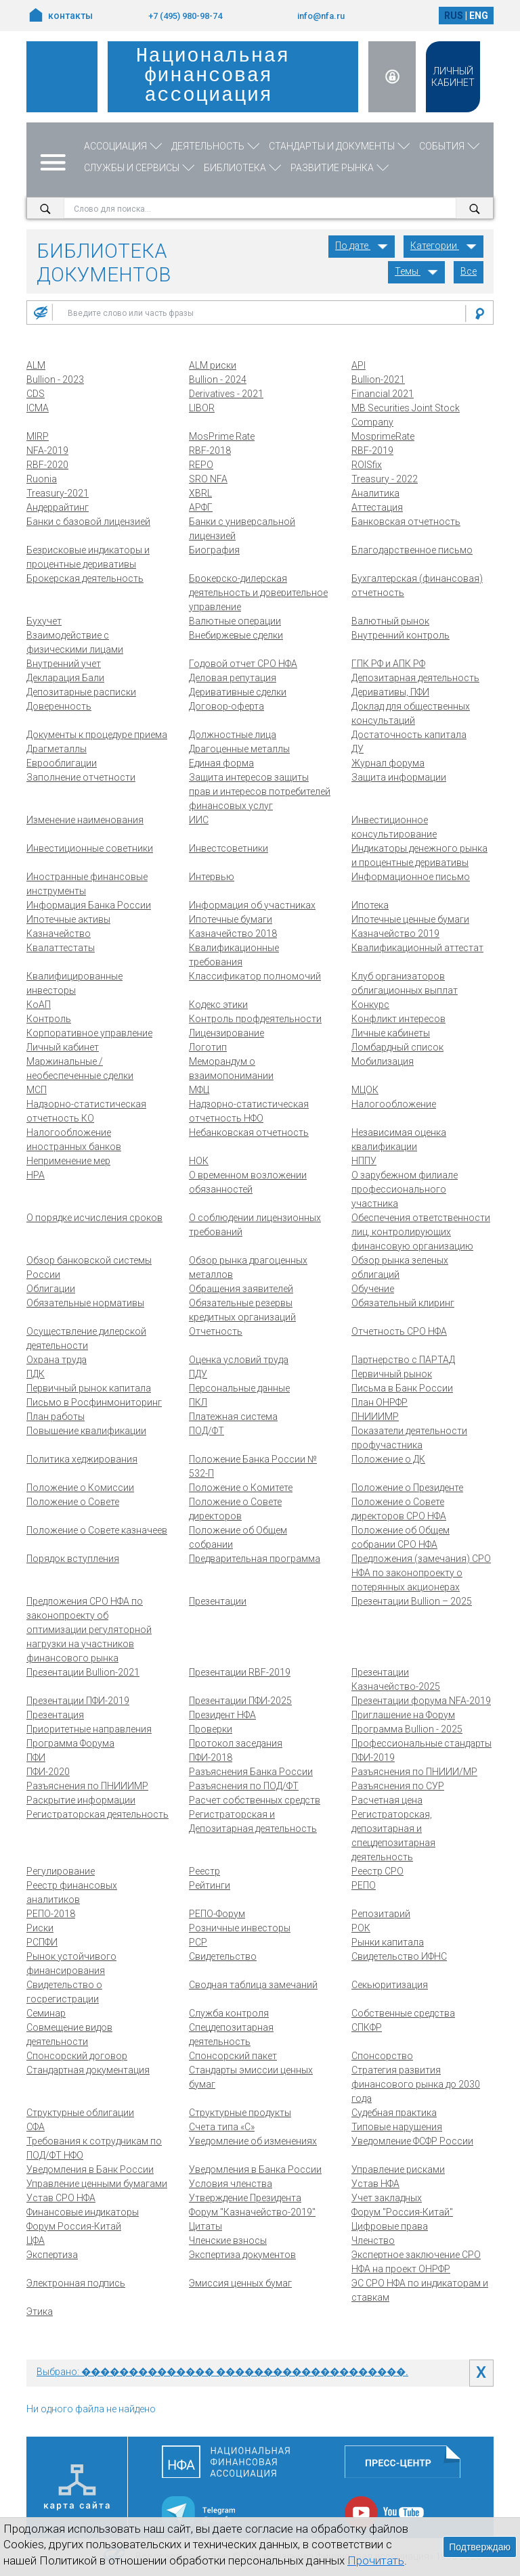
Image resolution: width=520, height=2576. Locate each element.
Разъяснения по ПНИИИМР (87, 1785)
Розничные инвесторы (239, 1928)
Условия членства (230, 2183)
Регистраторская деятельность (97, 1814)
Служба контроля (229, 2013)
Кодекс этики (218, 1004)
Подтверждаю (480, 2547)
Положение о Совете (72, 1501)
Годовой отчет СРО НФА (243, 663)
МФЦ (199, 1089)
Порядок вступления (72, 1558)
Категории (443, 245)
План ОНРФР (379, 1402)
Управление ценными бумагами (96, 2183)
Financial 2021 (382, 393)
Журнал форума (388, 763)
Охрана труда (56, 1359)
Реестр (204, 1871)
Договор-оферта (226, 706)
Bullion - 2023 (55, 379)
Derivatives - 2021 (226, 393)
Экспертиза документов (242, 2254)
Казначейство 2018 (233, 933)
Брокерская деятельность (85, 578)
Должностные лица (232, 734)
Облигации (50, 1288)
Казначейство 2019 (395, 933)
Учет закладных (386, 2197)
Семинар (46, 2013)
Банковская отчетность (405, 521)
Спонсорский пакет (233, 2055)
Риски (39, 1928)
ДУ (357, 748)
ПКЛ (198, 1402)
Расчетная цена (386, 1800)
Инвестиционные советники (89, 848)
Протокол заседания (235, 1743)
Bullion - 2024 (217, 379)
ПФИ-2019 (373, 1757)
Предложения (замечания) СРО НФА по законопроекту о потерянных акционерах (421, 1572)
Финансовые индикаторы (82, 2212)
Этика (39, 2311)
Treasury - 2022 (384, 479)
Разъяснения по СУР (397, 1785)
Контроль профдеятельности (255, 1018)
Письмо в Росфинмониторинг (94, 1402)
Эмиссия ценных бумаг (240, 2283)
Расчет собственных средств (254, 1800)
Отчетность (215, 1331)
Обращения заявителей (241, 1288)
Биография (214, 550)
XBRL (200, 493)
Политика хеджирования (81, 1459)
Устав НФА (375, 2183)
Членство (373, 2240)
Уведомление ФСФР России (412, 2141)
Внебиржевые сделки (236, 635)
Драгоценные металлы (239, 748)
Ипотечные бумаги (230, 919)
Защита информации (398, 777)
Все (468, 271)
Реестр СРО (377, 1871)
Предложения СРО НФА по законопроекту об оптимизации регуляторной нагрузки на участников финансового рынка (89, 1629)
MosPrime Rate (222, 436)
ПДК (35, 1373)
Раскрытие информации (80, 1800)
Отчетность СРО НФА (399, 1331)
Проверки (210, 1729)
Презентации (217, 1601)
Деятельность (216, 146)
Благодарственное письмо (412, 550)
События (450, 146)
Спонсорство (382, 2055)
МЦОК (364, 1089)
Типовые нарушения (396, 2126)
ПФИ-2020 (48, 1771)
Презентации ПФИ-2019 (77, 1700)
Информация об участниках (252, 905)
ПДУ (198, 1373)
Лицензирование (226, 1033)
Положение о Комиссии (80, 1487)
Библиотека (244, 168)
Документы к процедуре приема (96, 734)
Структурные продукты (240, 2112)
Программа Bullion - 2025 (406, 1729)
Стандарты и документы (340, 146)
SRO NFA (208, 479)
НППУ (363, 1160)
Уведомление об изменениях (253, 2141)
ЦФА (35, 2240)
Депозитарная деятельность (415, 677)
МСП (36, 1089)
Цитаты (205, 2226)
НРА (35, 1175)
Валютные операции (235, 621)
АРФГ (201, 507)
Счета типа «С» (222, 2126)
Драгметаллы (56, 748)
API (358, 365)
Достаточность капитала (409, 734)
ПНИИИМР (375, 1416)
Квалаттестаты (60, 947)
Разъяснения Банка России (251, 1771)
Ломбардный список (397, 1047)
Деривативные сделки (237, 692)
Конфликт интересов (398, 1018)
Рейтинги (209, 1885)
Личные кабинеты (390, 1033)
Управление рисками (398, 2169)
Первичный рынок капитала (88, 1388)
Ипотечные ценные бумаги (410, 919)
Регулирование (60, 1871)
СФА (35, 2126)
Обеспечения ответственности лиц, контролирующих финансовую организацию (420, 1231)
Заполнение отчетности (80, 777)
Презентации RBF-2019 (239, 1672)
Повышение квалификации (86, 1430)
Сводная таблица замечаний (253, 1984)
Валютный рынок (390, 621)
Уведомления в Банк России (90, 2169)
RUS (453, 15)
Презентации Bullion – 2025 (411, 1601)
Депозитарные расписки (81, 692)
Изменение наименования (85, 819)
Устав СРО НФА (60, 2197)
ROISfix (366, 464)
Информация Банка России (88, 905)
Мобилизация (382, 1061)
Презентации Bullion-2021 (82, 1672)
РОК (360, 1928)
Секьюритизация (389, 1984)
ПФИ (35, 1757)
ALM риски (212, 365)
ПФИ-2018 (210, 1757)
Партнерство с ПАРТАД (403, 1359)
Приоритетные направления (89, 1729)
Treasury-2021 (57, 493)
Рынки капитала (387, 1942)
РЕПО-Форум (217, 1913)
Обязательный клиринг (402, 1302)
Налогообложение (393, 1104)
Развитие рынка (340, 168)
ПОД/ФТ (206, 1430)
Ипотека (370, 905)
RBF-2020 (47, 464)
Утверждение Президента (245, 2197)
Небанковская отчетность (249, 1132)
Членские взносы (228, 2240)
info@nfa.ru (321, 16)
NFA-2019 (47, 450)
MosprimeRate (382, 436)
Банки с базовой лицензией (88, 521)
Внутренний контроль (400, 635)
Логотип (208, 1047)
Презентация (55, 1714)
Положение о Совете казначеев (96, 1530)
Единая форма (221, 763)
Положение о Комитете (240, 1487)
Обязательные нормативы (85, 1302)
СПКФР (366, 2027)
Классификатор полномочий (255, 976)
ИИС (199, 819)
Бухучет (44, 621)
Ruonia (41, 479)
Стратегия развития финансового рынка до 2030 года (415, 2084)
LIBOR (202, 407)
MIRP (37, 436)
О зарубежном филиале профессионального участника (404, 1189)
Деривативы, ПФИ (390, 692)
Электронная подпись (75, 2283)
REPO (201, 464)
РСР (198, 1942)
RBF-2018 (210, 450)
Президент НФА (222, 1714)
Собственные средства (403, 2013)
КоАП (38, 1004)
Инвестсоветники (228, 848)
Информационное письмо (410, 876)
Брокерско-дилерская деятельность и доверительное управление (258, 592)
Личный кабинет (62, 1047)
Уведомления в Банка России (255, 2169)
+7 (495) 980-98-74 (185, 16)
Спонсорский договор (76, 2055)
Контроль (48, 1018)
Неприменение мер (68, 1160)
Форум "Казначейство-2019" (252, 2212)
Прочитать (375, 2560)
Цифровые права (389, 2226)
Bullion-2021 (378, 379)
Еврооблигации (61, 763)
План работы (55, 1416)
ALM (35, 365)
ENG (478, 15)
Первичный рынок (391, 1373)
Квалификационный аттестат (417, 947)
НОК (199, 1160)
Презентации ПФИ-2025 (240, 1700)
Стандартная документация (88, 2070)
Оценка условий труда (238, 1359)
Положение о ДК (388, 1459)
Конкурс (370, 1004)
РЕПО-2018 (50, 1913)
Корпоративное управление (89, 1033)
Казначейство (58, 933)
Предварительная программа (254, 1558)
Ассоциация (124, 146)
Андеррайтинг (57, 507)
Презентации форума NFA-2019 (421, 1700)
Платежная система (233, 1416)
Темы (416, 271)
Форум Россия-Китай (73, 2226)
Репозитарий (380, 1913)
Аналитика (375, 493)
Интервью (211, 876)
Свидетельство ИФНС (399, 1956)
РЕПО (363, 1885)
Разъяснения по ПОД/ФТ (244, 1785)
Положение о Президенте (407, 1487)
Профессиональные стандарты (421, 1743)
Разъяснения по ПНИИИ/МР (414, 1771)
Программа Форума (70, 1743)
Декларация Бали (65, 677)
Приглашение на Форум (403, 1714)
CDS (35, 393)
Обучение (372, 1288)
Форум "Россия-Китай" (402, 2212)
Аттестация (377, 507)
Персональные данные (239, 1388)
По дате (361, 245)
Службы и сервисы (140, 168)
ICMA (37, 407)
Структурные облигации (80, 2112)
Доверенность (58, 706)
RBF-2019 (372, 450)
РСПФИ (42, 1942)
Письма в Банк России (402, 1388)
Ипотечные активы (68, 919)
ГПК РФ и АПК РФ (388, 663)
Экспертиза (52, 2254)
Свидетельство (223, 1956)
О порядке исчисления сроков (94, 1217)
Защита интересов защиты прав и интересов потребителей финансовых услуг (259, 791)
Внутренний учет (63, 663)
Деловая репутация (232, 677)
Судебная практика (394, 2112)
